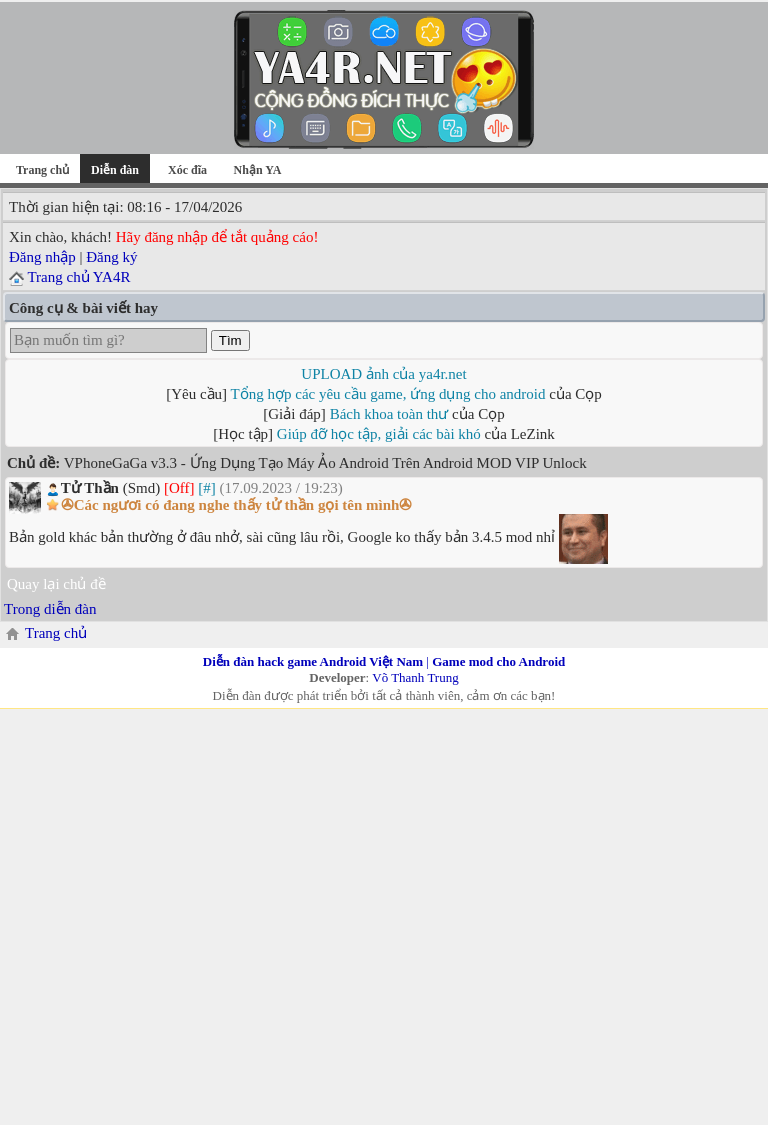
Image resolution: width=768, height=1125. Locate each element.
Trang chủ (42, 170)
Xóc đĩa (187, 170)
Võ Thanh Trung (415, 677)
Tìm (230, 340)
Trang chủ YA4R (78, 277)
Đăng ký (111, 257)
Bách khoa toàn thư (389, 414)
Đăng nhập (42, 257)
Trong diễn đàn (50, 609)
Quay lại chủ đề (56, 584)
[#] (207, 488)
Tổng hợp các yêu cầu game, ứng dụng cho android (388, 394)
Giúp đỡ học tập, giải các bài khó (379, 434)
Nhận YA (258, 170)
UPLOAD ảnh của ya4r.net (383, 374)
